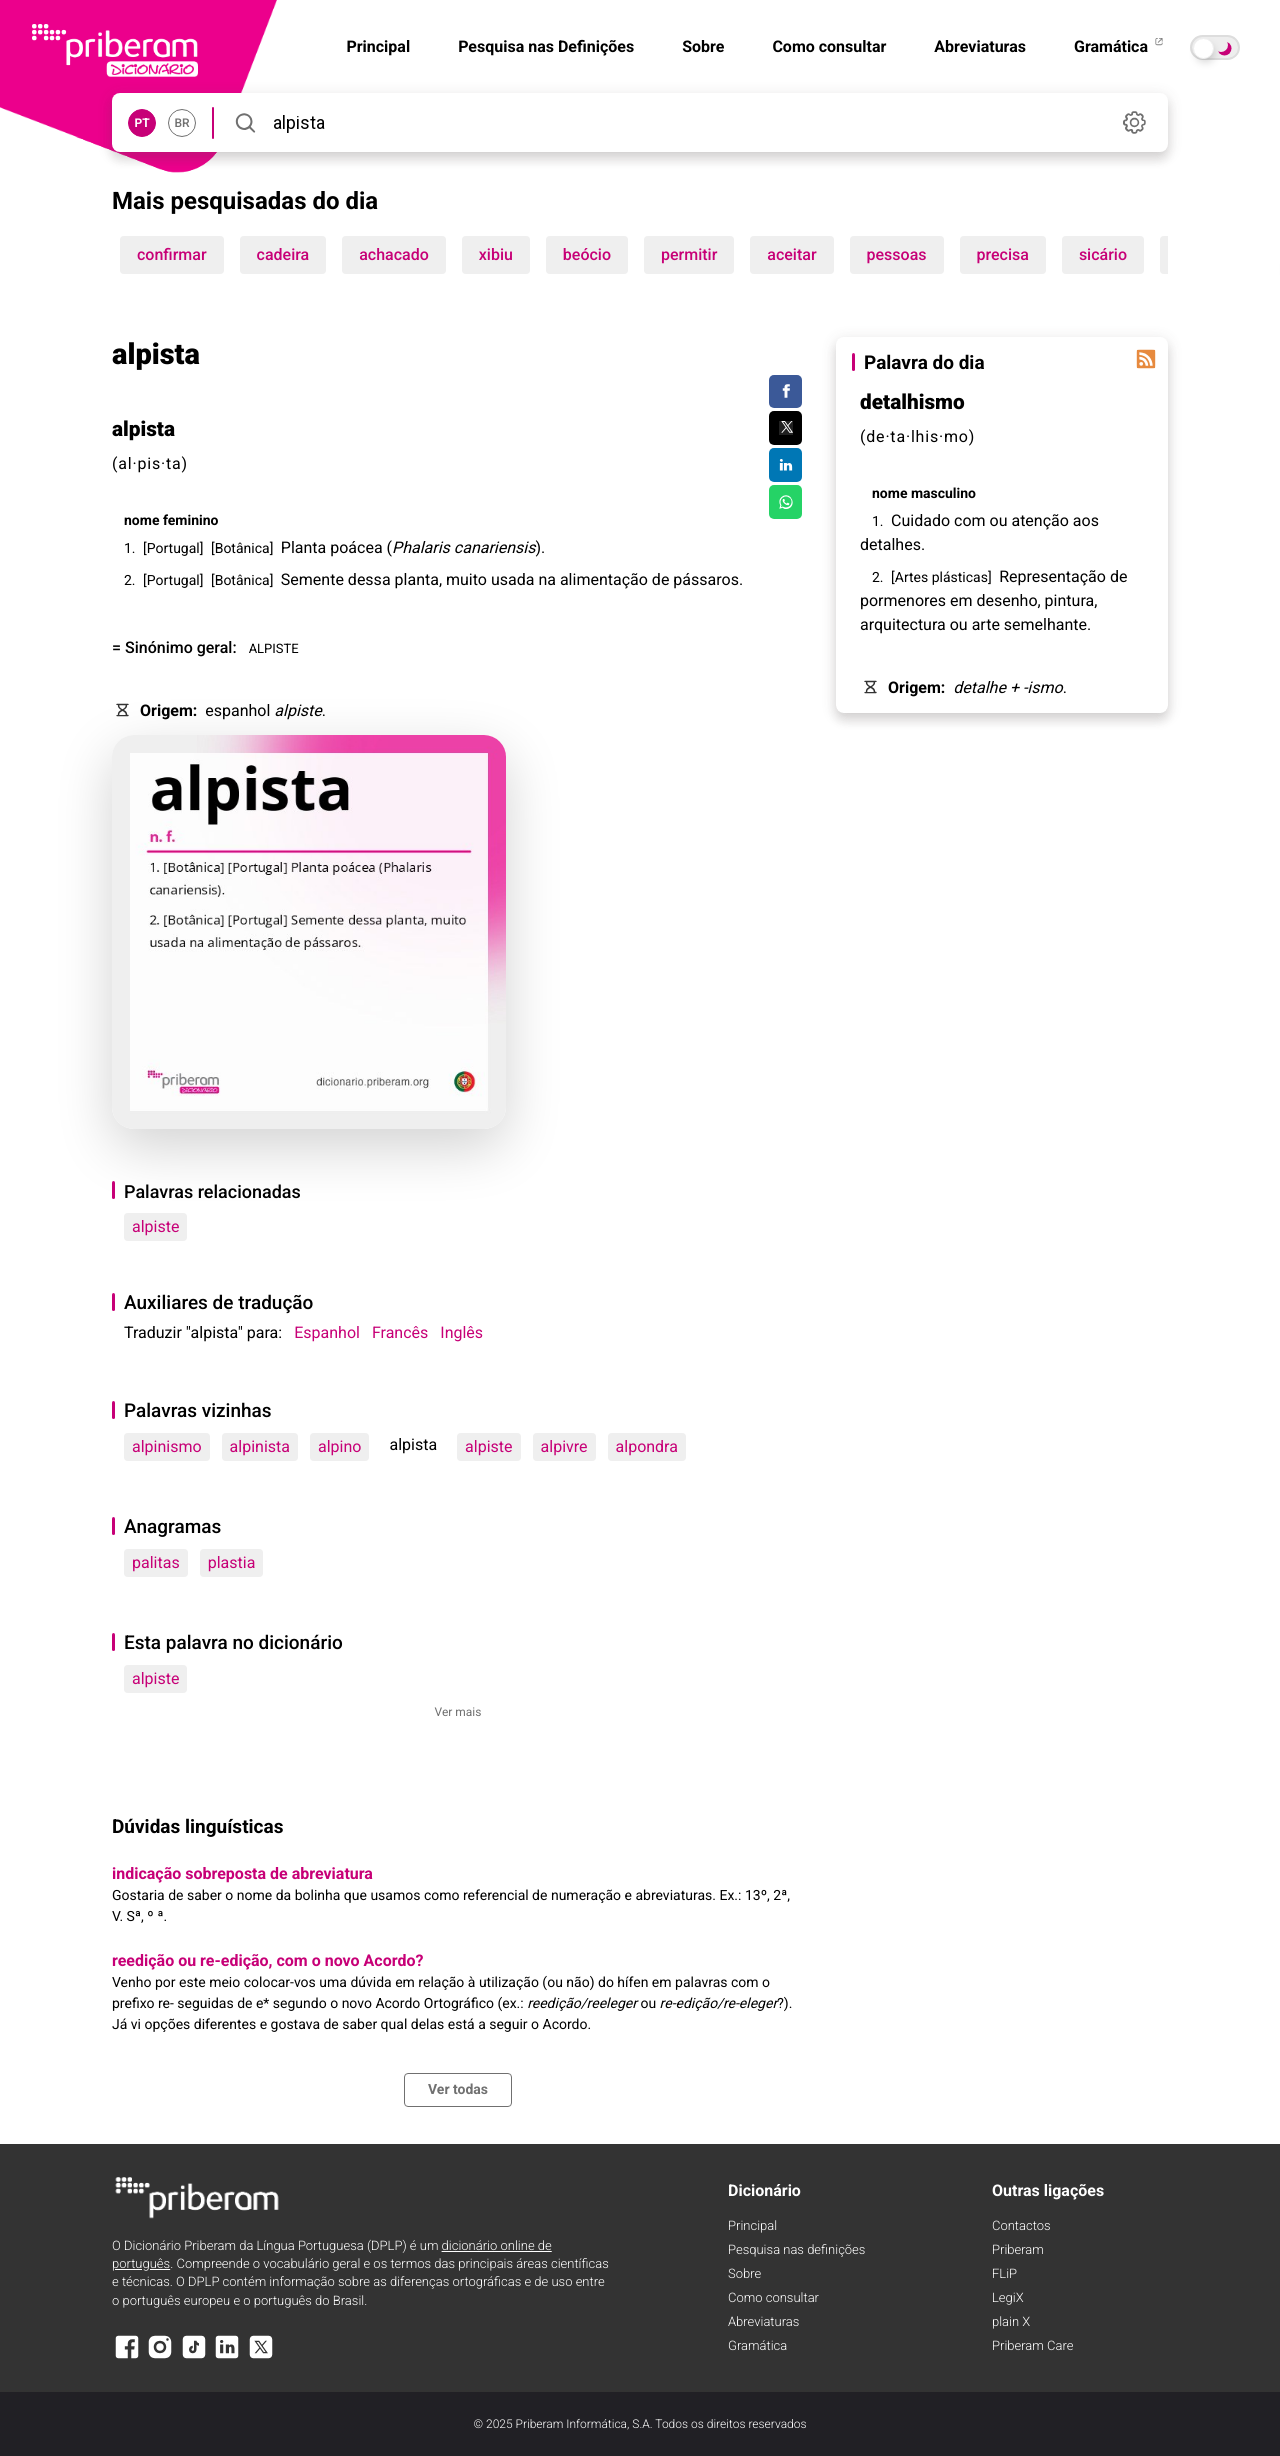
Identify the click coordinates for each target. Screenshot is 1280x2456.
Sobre (703, 46)
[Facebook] (127, 2356)
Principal (752, 2226)
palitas (156, 1562)
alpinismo (167, 1446)
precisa (1003, 254)
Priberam (1018, 2250)
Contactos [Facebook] (1021, 2226)
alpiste (155, 1226)
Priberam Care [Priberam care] (1032, 2346)
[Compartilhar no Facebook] (785, 392)
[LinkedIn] (227, 2356)
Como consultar (829, 46)
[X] (261, 2356)
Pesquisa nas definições (796, 2250)
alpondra (647, 1446)
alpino (339, 1446)
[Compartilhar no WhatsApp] (785, 502)
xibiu (496, 254)
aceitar (791, 254)
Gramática (1120, 46)
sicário (1103, 254)
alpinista (260, 1446)
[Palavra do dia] (1146, 359)
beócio (587, 254)
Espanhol (327, 1332)
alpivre (564, 1446)
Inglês (461, 1332)
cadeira (283, 254)
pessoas (897, 254)
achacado (394, 254)
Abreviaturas (980, 46)
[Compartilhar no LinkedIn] (785, 465)
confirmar (172, 254)
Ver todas (458, 2090)
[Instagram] (160, 2356)
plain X (1011, 2322)
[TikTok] (194, 2356)
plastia (232, 1562)
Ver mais (458, 1712)
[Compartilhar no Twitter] (785, 428)
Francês (400, 1332)
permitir (689, 254)
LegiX (1008, 2298)
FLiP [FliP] (1004, 2274)
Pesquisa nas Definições (546, 46)
